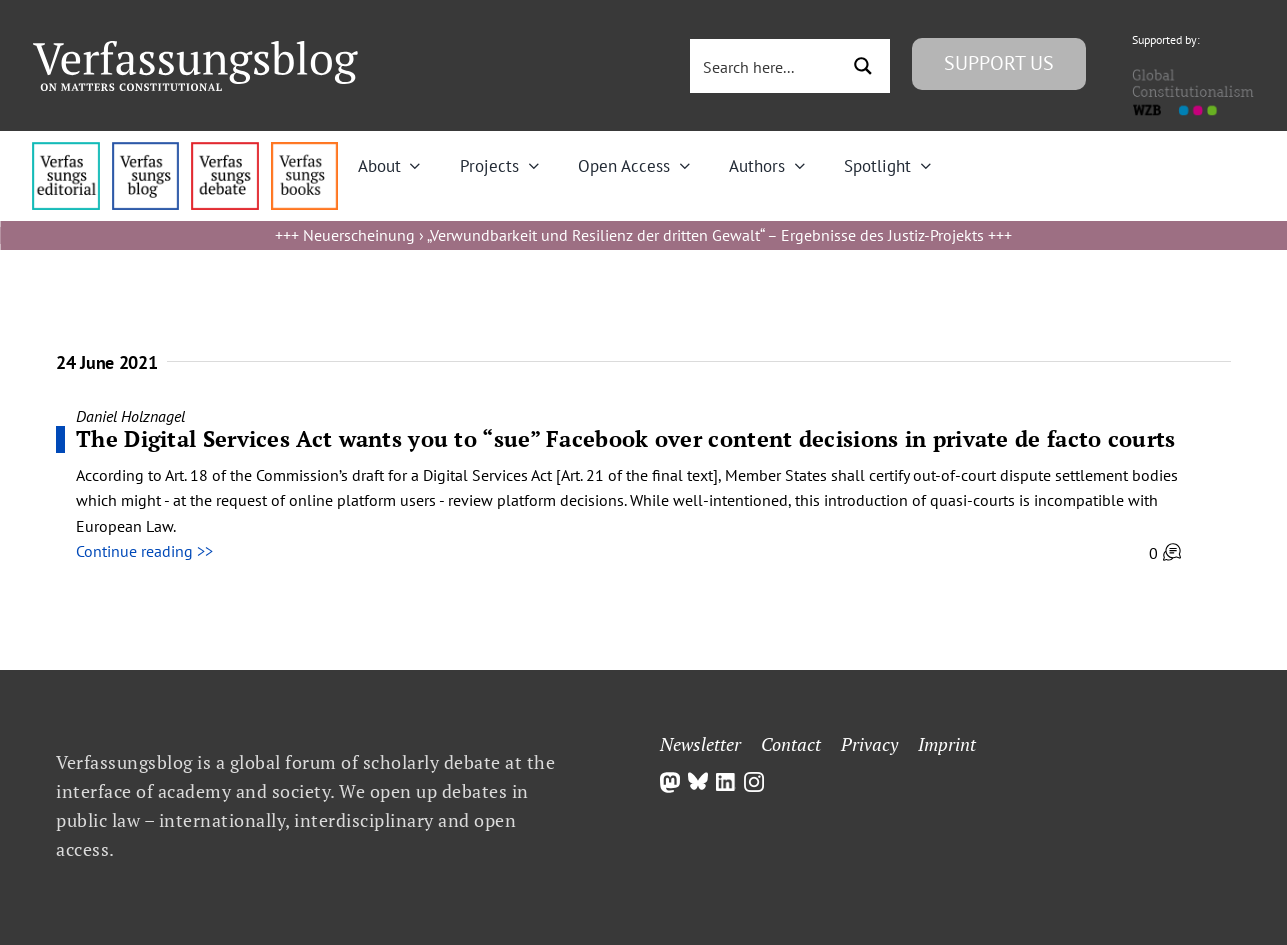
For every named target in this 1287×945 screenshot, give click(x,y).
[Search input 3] (766, 66)
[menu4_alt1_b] (65, 150)
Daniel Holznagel (130, 416)
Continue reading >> (144, 551)
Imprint (947, 744)
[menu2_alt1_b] (224, 150)
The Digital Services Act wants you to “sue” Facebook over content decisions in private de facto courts (626, 438)
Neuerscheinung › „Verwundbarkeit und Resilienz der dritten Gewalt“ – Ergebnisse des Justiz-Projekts (643, 235)
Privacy (869, 744)
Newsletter (700, 744)
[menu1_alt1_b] (145, 150)
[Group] (196, 49)
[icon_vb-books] (304, 150)
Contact (791, 744)
